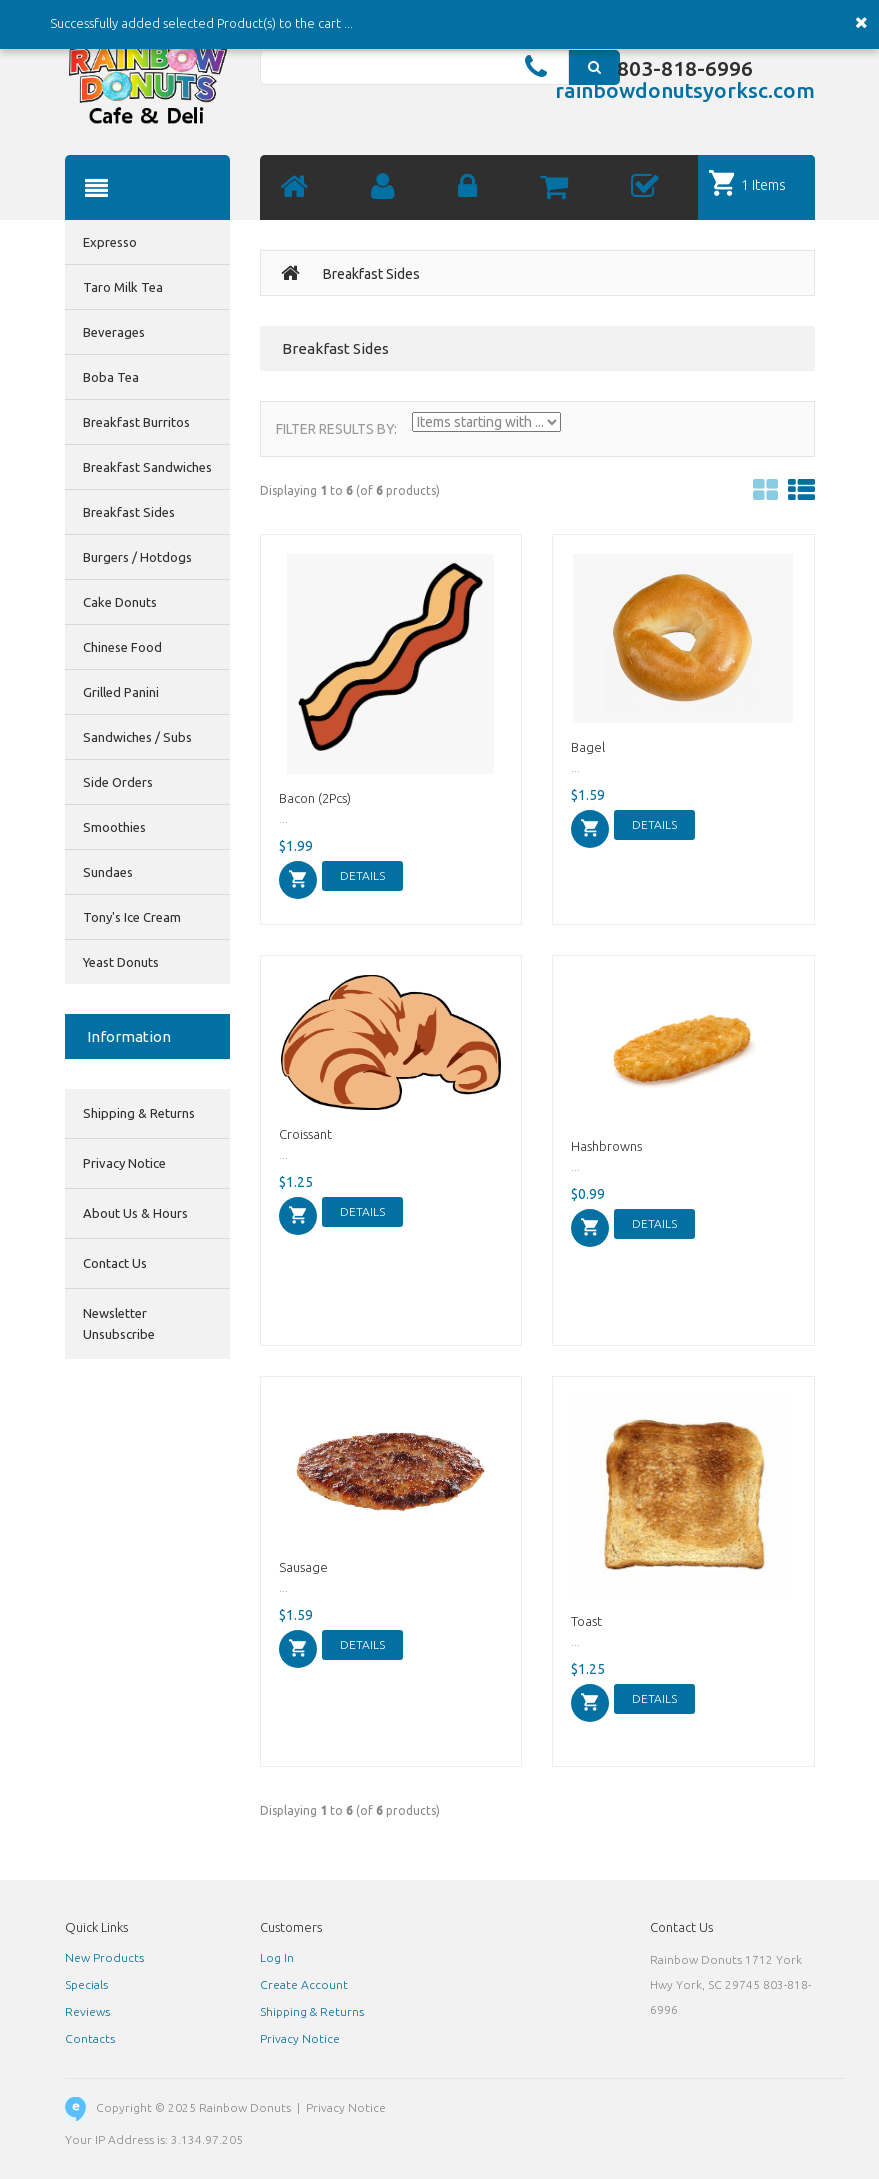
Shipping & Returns (139, 1113)
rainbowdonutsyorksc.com (685, 90)
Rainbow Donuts (245, 2107)
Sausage (303, 1567)
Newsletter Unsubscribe (119, 1323)
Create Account (304, 1984)
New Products (104, 1957)
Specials (86, 1984)
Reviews (87, 2011)
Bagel (588, 747)
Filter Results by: (336, 429)
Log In (277, 1957)
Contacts (90, 2038)
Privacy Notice (124, 1163)
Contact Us (115, 1263)
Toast (586, 1621)
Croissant (305, 1134)
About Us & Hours (135, 1213)
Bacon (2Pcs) (315, 798)
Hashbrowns (606, 1146)
